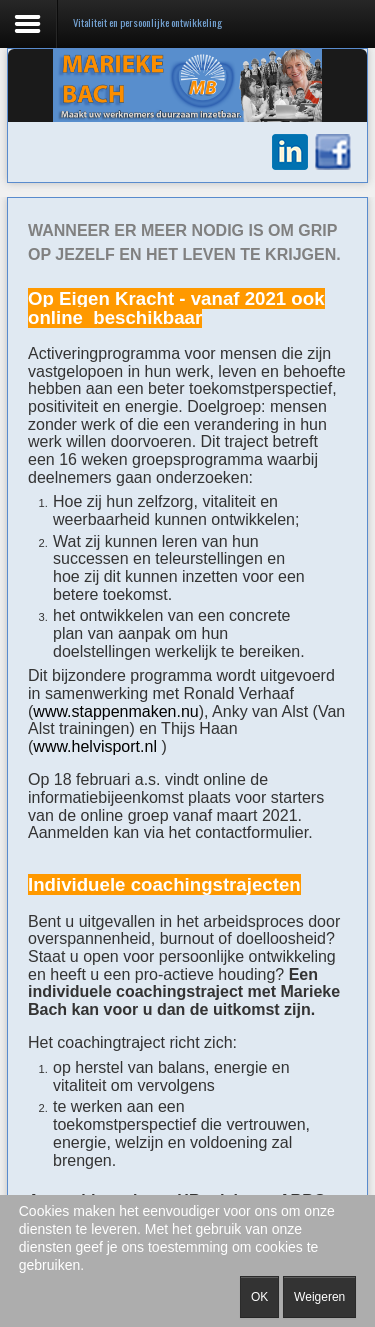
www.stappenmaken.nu (115, 711)
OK (259, 1297)
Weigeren (319, 1297)
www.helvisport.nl (97, 746)
